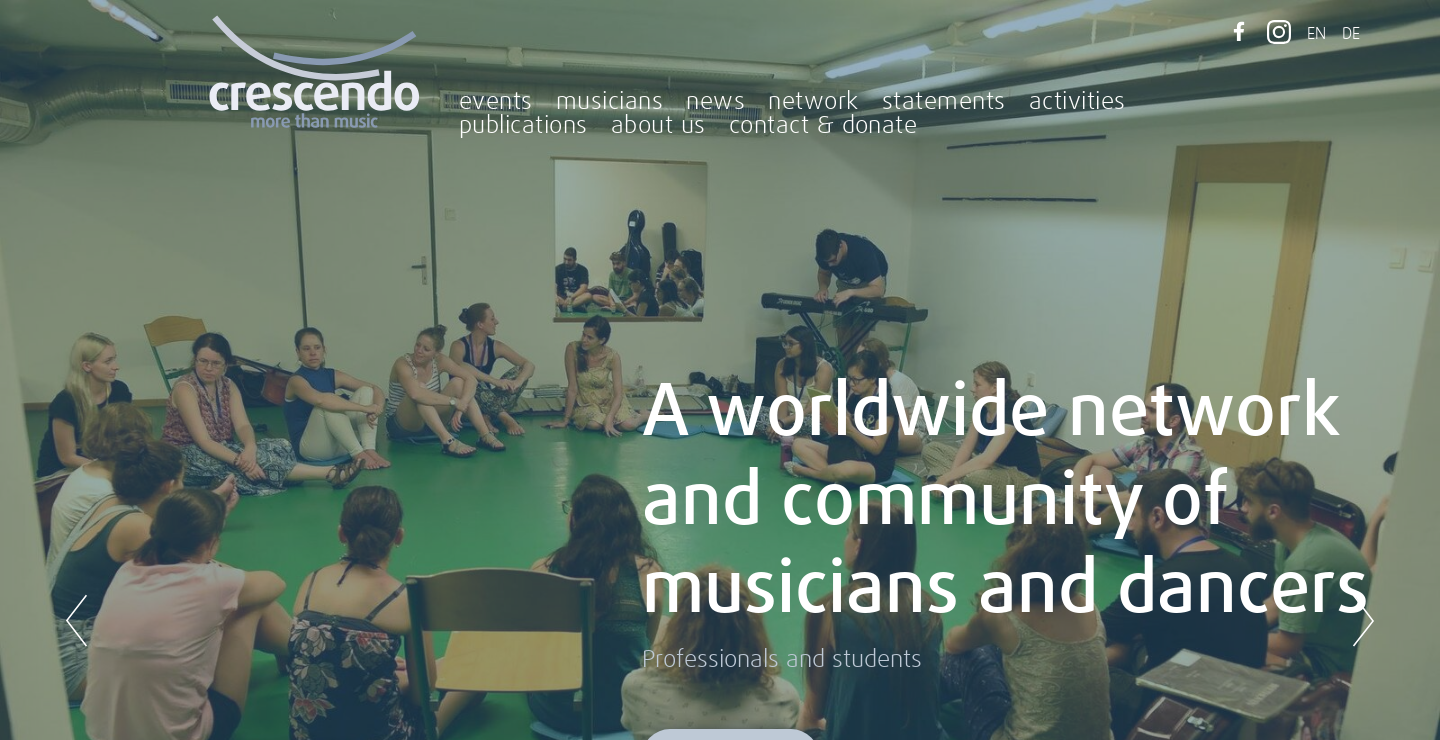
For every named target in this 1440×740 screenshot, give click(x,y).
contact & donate (823, 126)
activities (1077, 102)
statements (944, 102)
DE (1351, 34)
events (496, 102)
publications (523, 126)
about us (658, 126)
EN (1316, 34)
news (715, 102)
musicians (609, 102)
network (813, 102)
